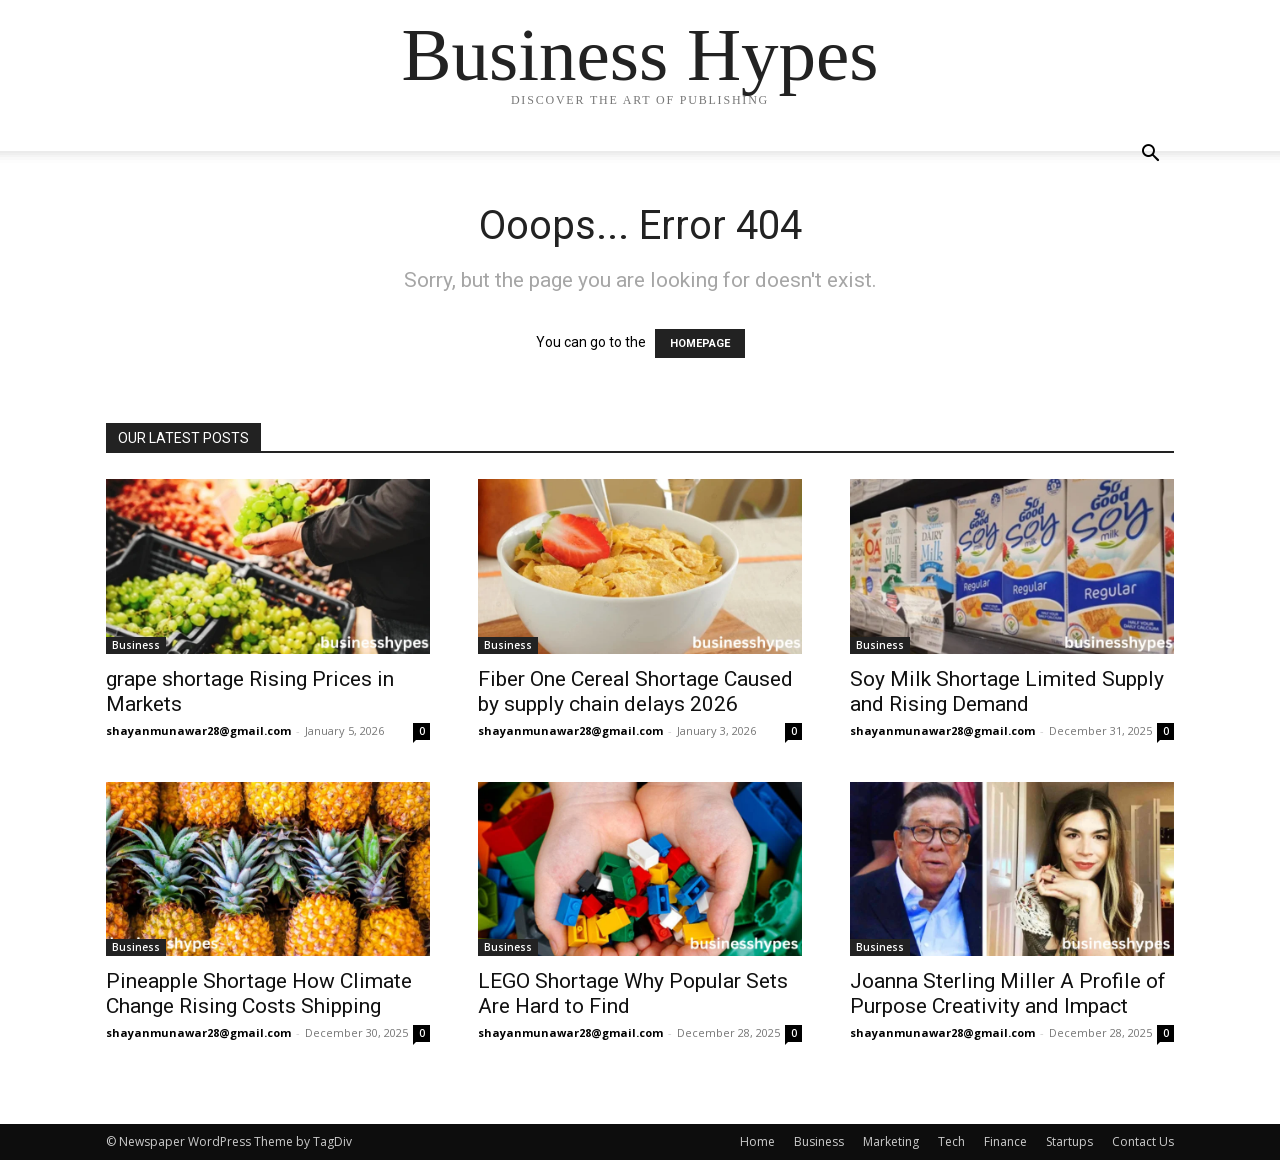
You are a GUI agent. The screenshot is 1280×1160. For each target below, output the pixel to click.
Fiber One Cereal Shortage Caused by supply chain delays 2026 (635, 691)
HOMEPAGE (700, 343)
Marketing (891, 1141)
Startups (1069, 1141)
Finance (1005, 1141)
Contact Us (1143, 1141)
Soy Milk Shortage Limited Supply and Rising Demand (1007, 691)
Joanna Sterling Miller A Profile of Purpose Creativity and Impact (1008, 993)
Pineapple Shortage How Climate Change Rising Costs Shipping (259, 993)
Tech (951, 1141)
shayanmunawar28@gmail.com (198, 730)
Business (136, 645)
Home (757, 1141)
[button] (1150, 155)
